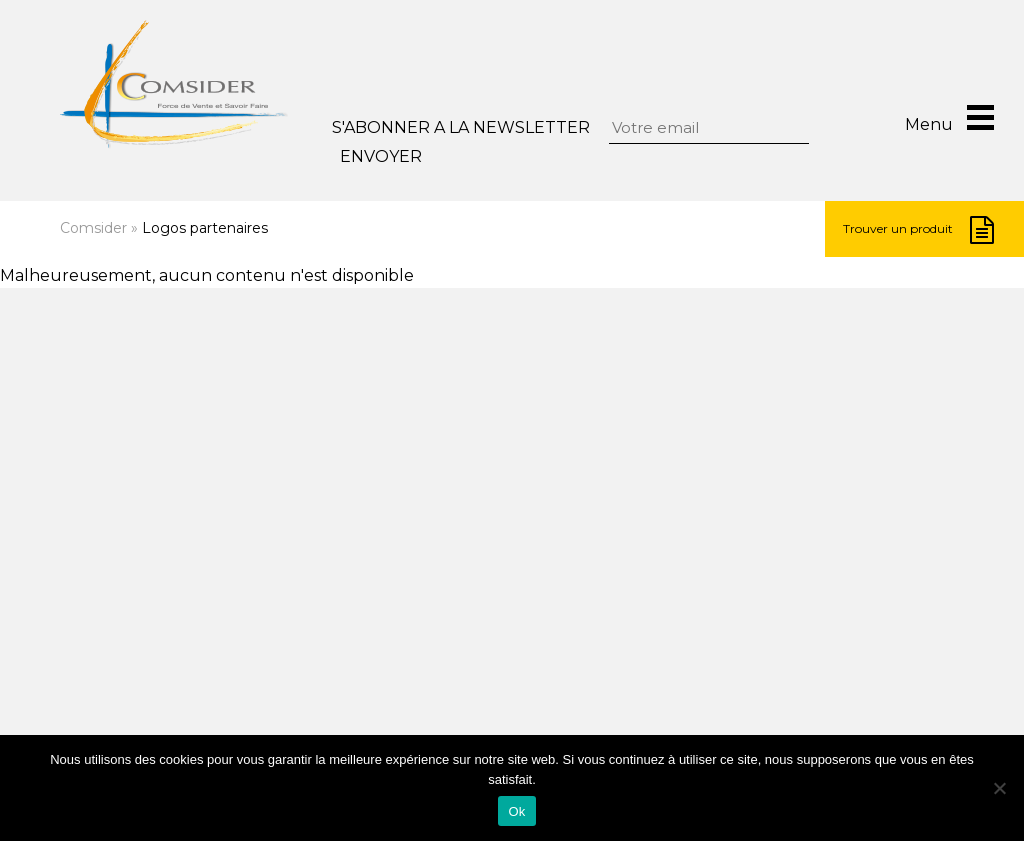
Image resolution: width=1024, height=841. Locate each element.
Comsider (93, 228)
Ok (516, 811)
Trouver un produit (918, 230)
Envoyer (381, 156)
